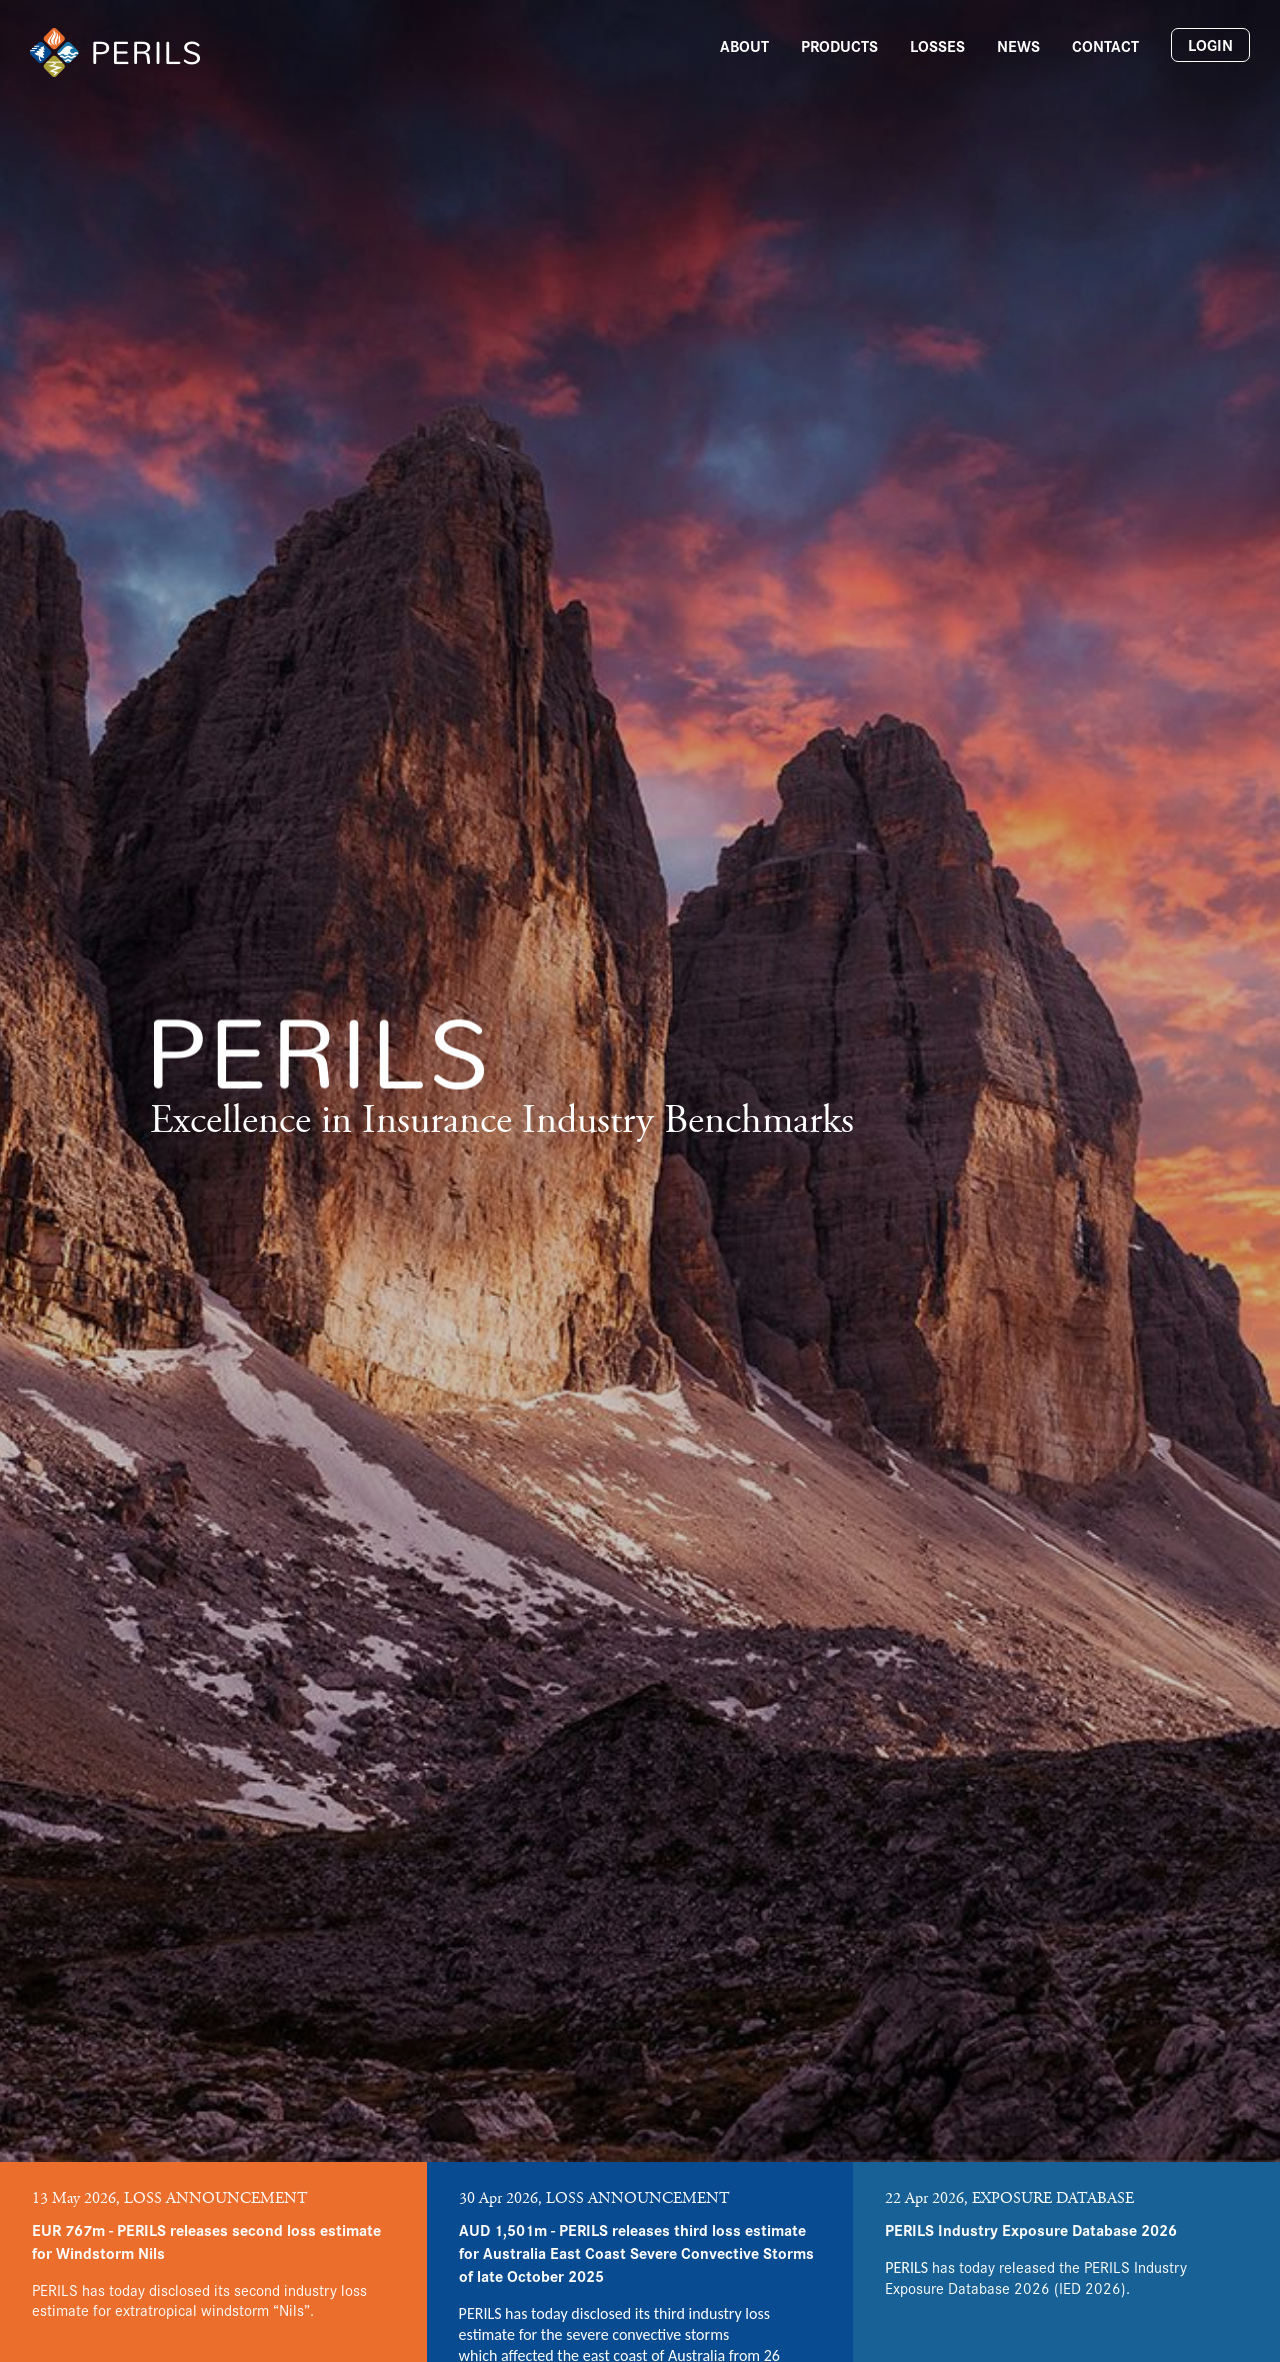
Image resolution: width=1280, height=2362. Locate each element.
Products (839, 45)
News (1018, 45)
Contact (1105, 45)
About (744, 45)
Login (1210, 44)
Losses (937, 45)
